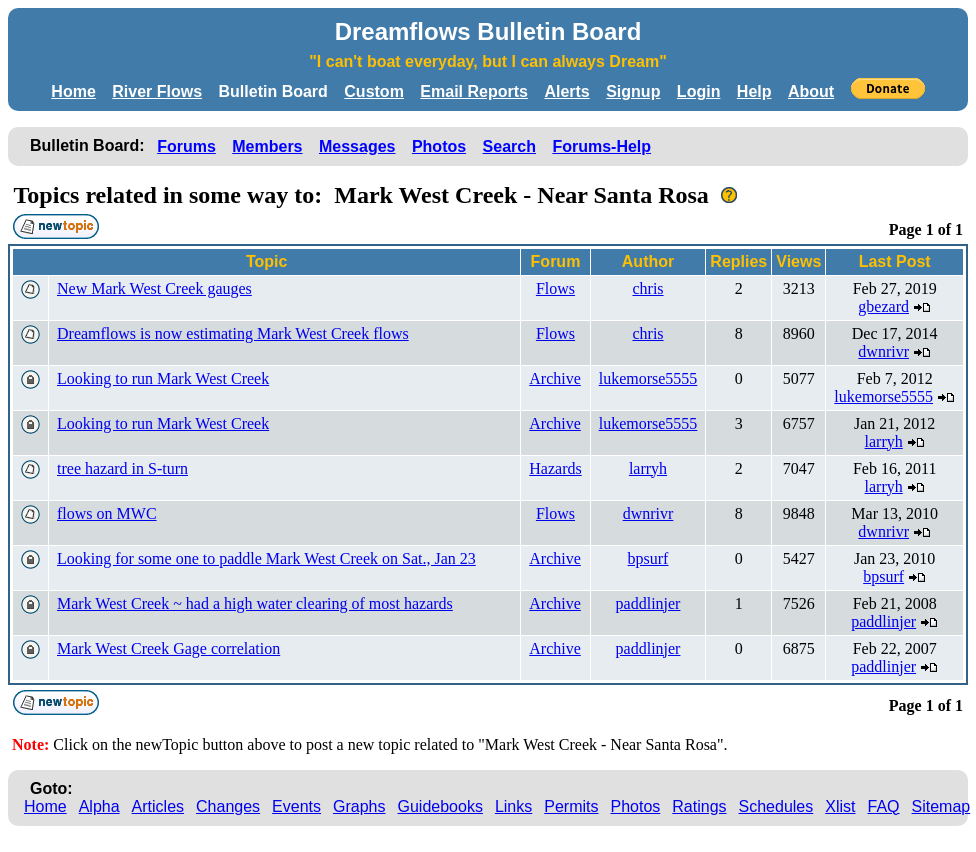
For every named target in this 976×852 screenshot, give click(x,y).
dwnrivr (883, 351)
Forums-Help (601, 146)
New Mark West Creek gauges (154, 288)
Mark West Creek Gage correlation (168, 648)
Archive (555, 378)
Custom (374, 91)
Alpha (99, 806)
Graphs (359, 806)
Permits (571, 806)
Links (513, 806)
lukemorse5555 (648, 378)
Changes (228, 806)
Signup (633, 91)
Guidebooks (440, 806)
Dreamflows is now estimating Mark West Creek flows (233, 333)
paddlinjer (648, 603)
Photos (439, 146)
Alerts (566, 91)
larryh (884, 441)
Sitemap (941, 806)
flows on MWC (107, 513)
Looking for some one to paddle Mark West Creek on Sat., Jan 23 (266, 558)
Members (267, 146)
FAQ (884, 806)
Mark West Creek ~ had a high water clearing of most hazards (255, 603)
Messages (357, 146)
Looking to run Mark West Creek (163, 378)
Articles (158, 806)
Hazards (555, 468)
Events (296, 806)
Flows (555, 288)
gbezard (883, 306)
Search (509, 146)
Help (754, 91)
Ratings (699, 806)
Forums (186, 146)
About (811, 91)
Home (73, 91)
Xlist (840, 806)
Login (699, 91)
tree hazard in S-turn (122, 468)
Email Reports (474, 91)
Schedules (776, 806)
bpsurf (648, 558)
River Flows (157, 91)
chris (647, 288)
